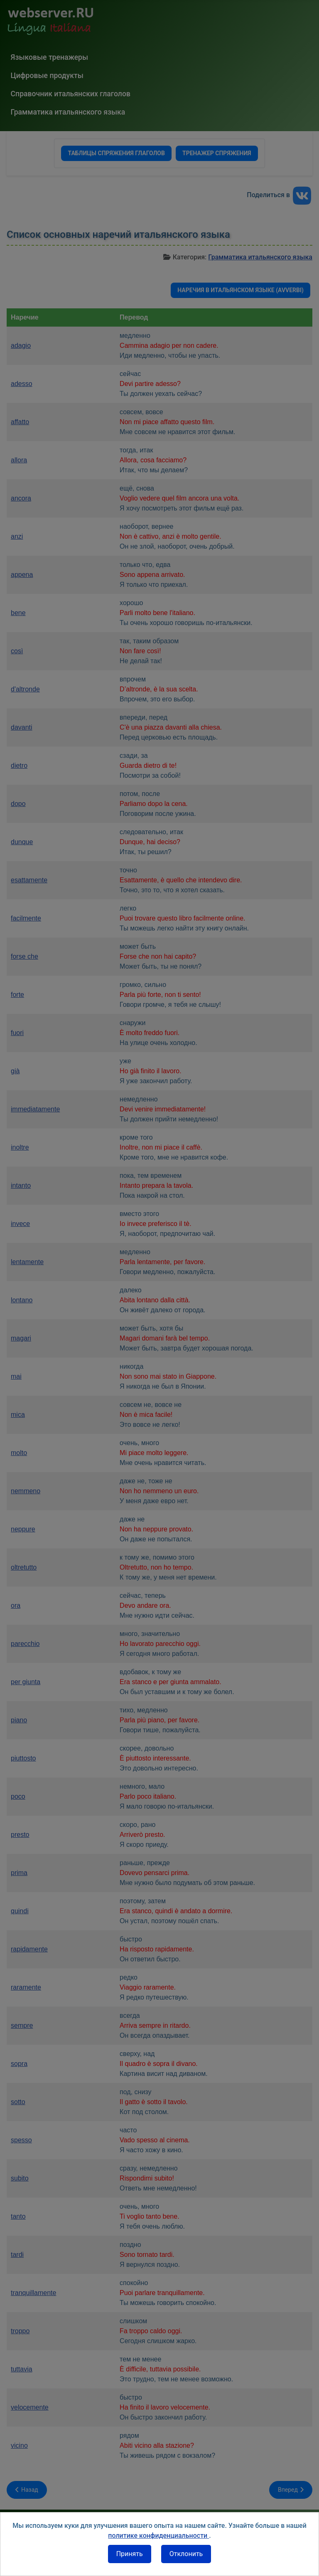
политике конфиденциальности (158, 2535)
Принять (129, 2554)
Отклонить (186, 2554)
